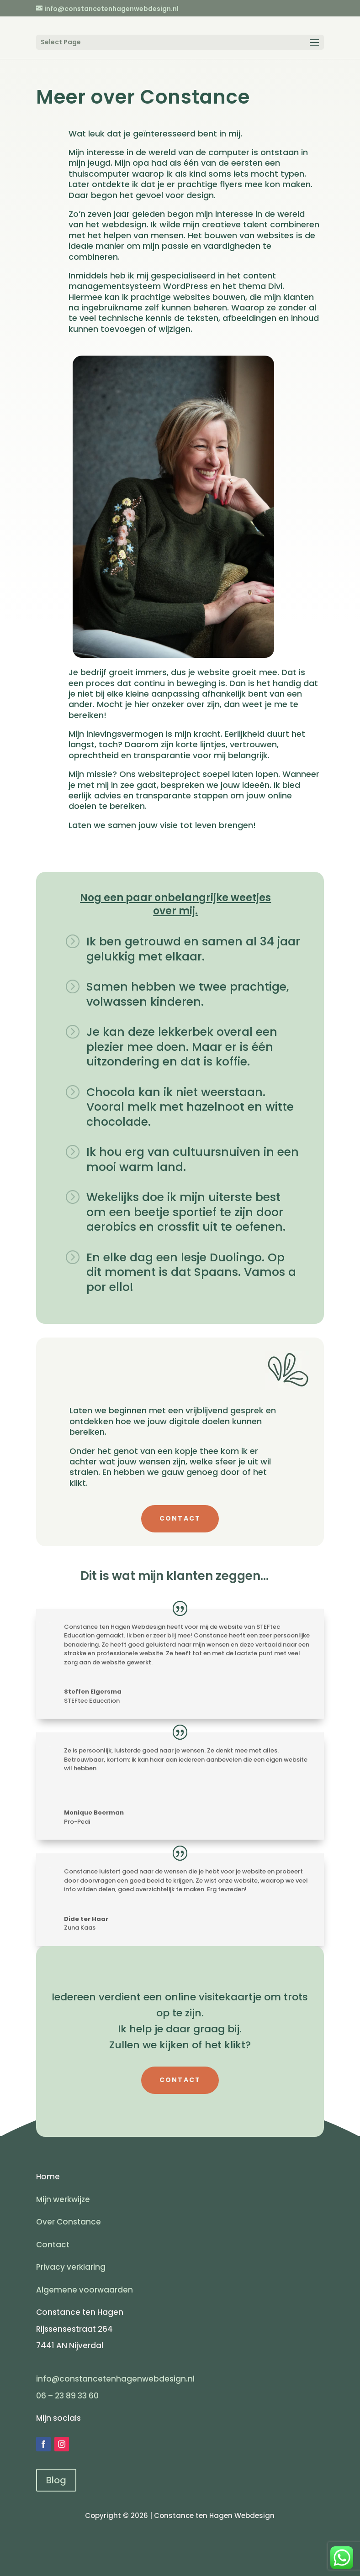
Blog (56, 2480)
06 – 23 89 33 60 (68, 2395)
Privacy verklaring (71, 2266)
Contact (52, 2244)
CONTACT (180, 1518)
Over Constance (68, 2221)
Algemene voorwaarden (84, 2289)
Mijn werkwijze (63, 2199)
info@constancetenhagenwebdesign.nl (115, 2378)
